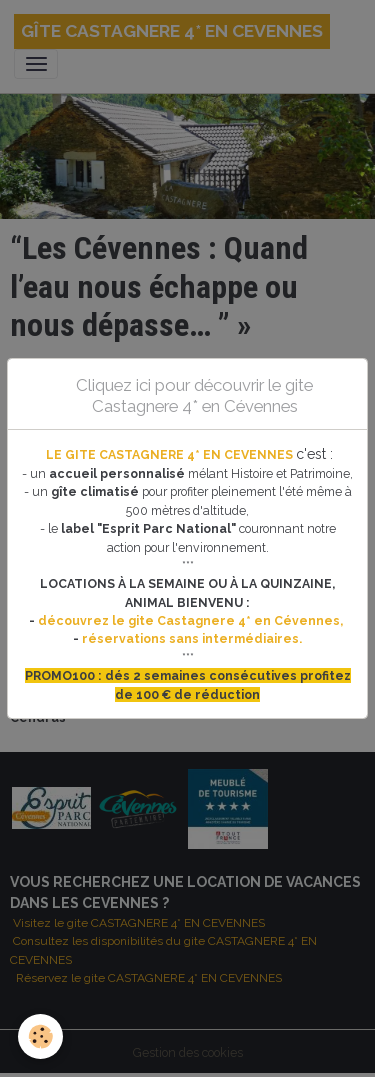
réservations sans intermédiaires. (192, 638)
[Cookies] (40, 1036)
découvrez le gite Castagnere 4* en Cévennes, (192, 620)
